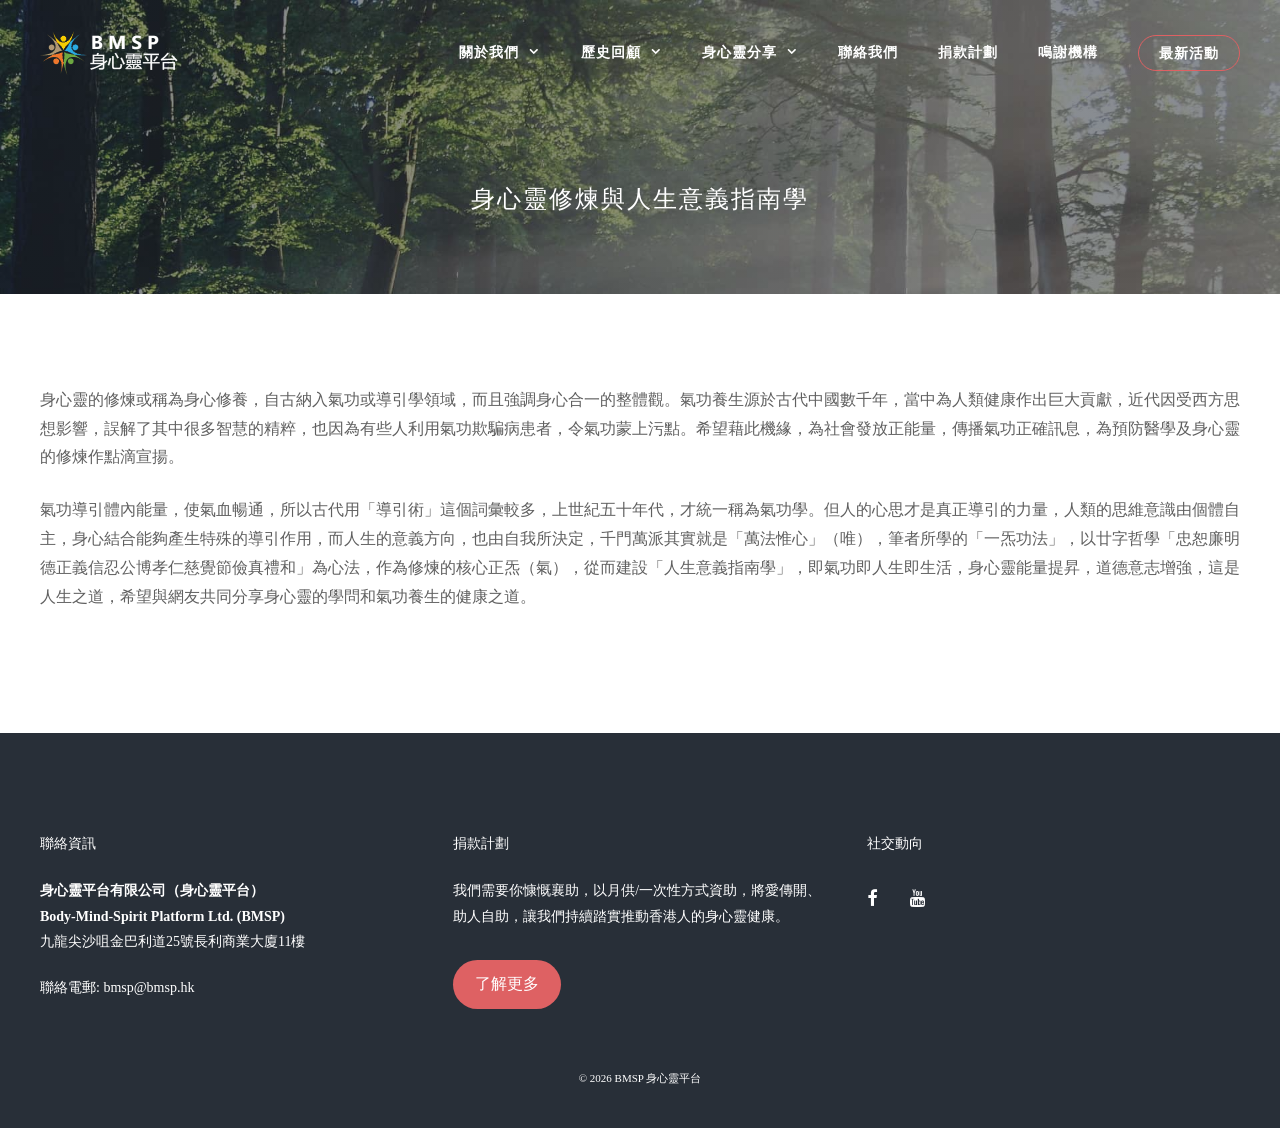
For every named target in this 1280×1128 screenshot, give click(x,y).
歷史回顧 (631, 52)
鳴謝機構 (1068, 52)
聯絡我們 (868, 52)
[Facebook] (873, 900)
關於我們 (509, 52)
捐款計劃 (968, 52)
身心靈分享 (760, 52)
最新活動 (1189, 53)
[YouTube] (917, 900)
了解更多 (507, 983)
